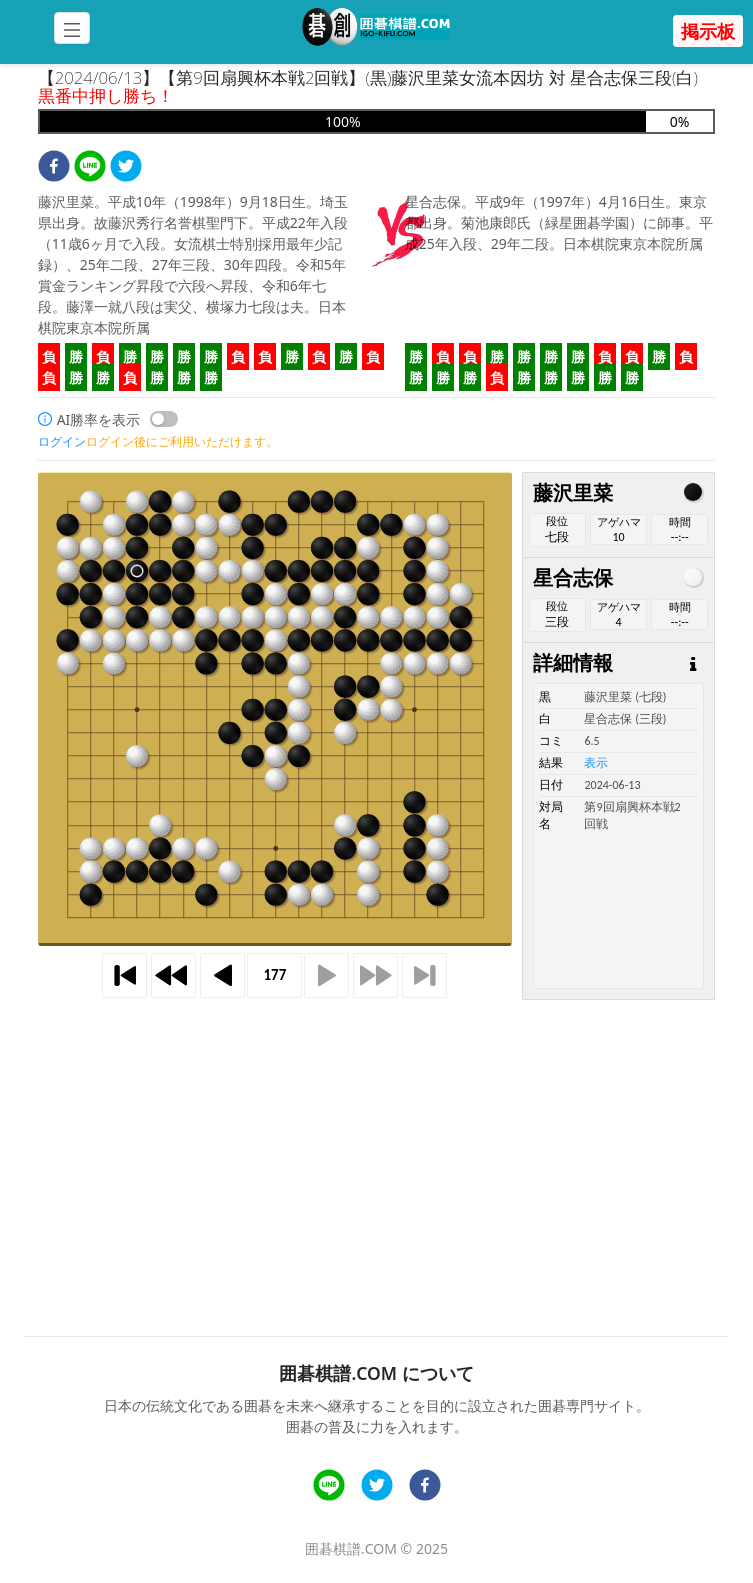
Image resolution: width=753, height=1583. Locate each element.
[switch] (164, 419)
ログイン (62, 441)
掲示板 (708, 31)
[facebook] (54, 168)
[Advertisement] (377, 1141)
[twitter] (126, 168)
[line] (90, 168)
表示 (596, 763)
